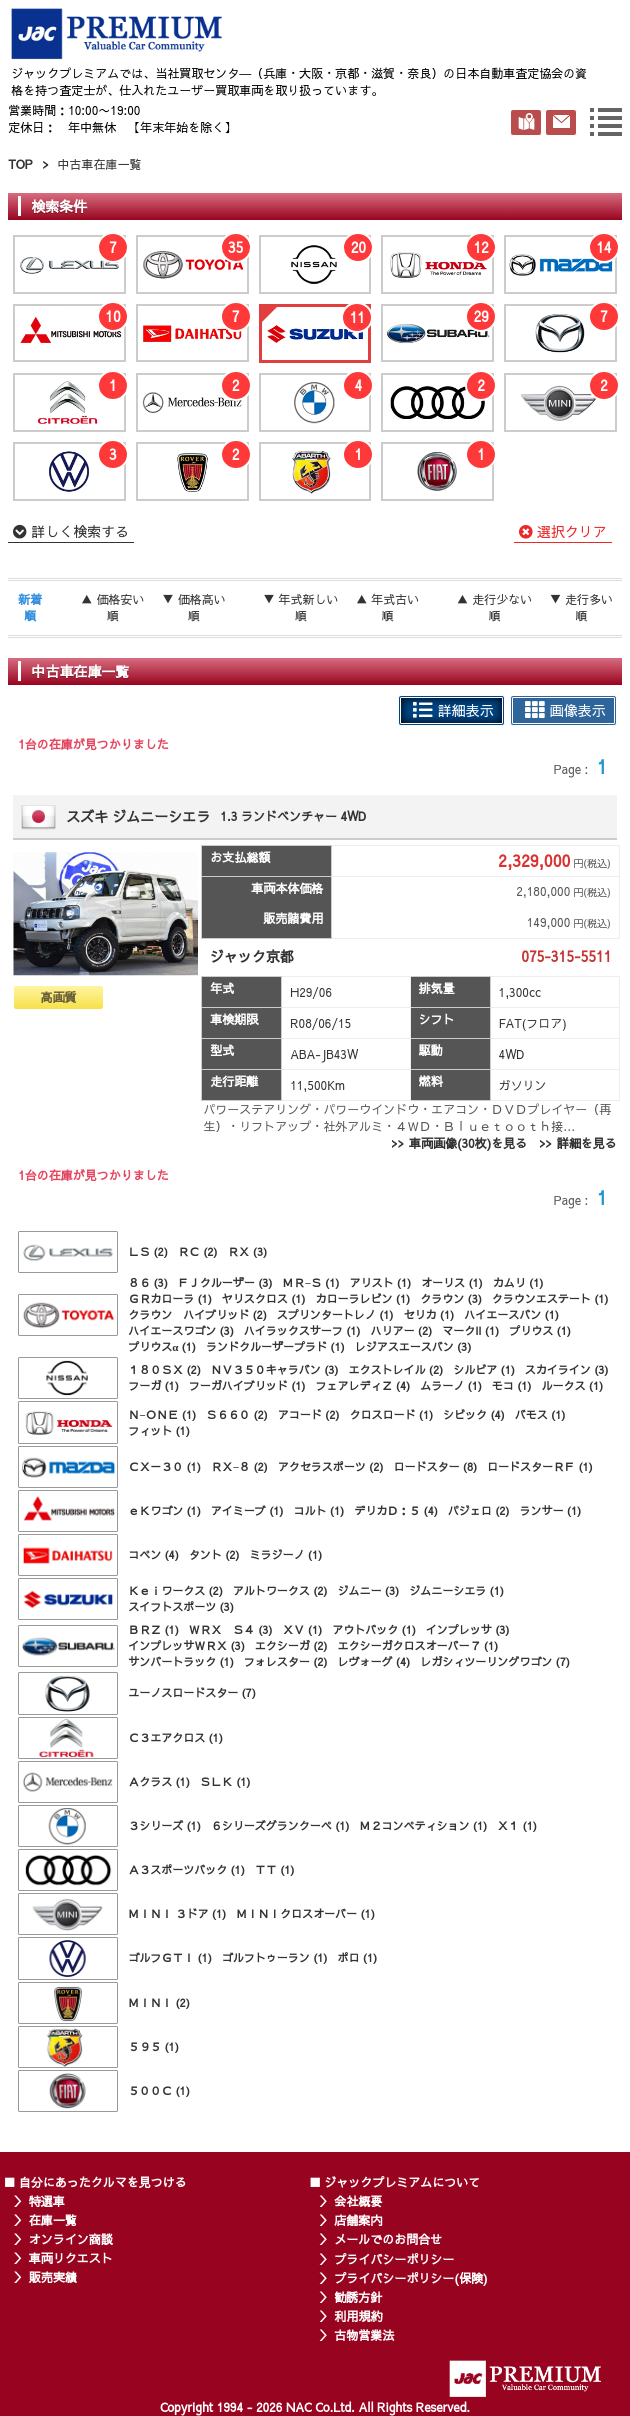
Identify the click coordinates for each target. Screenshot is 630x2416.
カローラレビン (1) (363, 1298)
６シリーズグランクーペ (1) (280, 1825)
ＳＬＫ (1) (225, 1781)
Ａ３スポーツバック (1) (186, 1869)
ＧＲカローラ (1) (170, 1298)
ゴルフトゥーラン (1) (275, 1957)
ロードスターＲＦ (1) (540, 1466)
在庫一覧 (53, 2220)
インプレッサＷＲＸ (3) (186, 1645)
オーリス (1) (452, 1282)
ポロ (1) (358, 1957)
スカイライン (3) (567, 1369)
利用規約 (358, 2316)
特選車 (47, 2201)
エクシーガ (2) (291, 1645)
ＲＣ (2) (198, 1251)
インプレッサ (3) (468, 1629)
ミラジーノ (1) (286, 1554)
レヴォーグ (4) (374, 1661)
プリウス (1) (540, 1330)
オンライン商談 (71, 2239)
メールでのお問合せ (388, 2239)
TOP (20, 164)
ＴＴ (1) (275, 1869)
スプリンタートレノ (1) (335, 1314)
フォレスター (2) (286, 1661)
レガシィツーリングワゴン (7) (495, 1661)
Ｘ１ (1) (517, 1825)
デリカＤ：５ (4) (396, 1510)
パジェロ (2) (479, 1510)
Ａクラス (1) (159, 1781)
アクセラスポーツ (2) (331, 1466)
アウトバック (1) (374, 1629)
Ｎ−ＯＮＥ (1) (162, 1414)
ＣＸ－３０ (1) (164, 1466)
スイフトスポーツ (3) (181, 1606)
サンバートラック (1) (181, 1661)
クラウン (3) (451, 1298)
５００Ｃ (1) (159, 2090)
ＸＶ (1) (303, 1629)
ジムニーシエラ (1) (456, 1590)
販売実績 (53, 2277)
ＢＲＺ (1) (153, 1629)
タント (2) (214, 1554)
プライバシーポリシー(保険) (410, 2278)
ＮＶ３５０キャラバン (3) (275, 1369)
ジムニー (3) (369, 1590)
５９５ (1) (153, 2046)
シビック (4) (474, 1414)
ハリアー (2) (402, 1330)
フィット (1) (159, 1430)
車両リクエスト (71, 2258)
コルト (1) (319, 1510)
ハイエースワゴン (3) (181, 1330)
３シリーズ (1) (164, 1825)
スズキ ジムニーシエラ (138, 816)
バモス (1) (540, 1414)
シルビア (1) (484, 1369)
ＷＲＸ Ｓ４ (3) (231, 1629)
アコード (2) (309, 1414)
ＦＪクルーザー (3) (225, 1282)
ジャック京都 (252, 956)
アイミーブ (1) (247, 1510)
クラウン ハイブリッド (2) (197, 1314)
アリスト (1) (380, 1282)
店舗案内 (358, 2220)
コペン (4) (153, 1554)
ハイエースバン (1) (511, 1314)
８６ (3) (148, 1282)
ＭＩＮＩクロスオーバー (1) (305, 1913)
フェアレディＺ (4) (363, 1385)
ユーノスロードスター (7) (192, 1692)
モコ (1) (512, 1385)
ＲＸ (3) (248, 1251)
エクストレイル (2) (396, 1369)
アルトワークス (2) (280, 1590)
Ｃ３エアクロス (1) (175, 1737)
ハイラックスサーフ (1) (302, 1330)
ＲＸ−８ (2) (239, 1466)
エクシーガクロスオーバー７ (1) (418, 1645)
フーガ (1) (153, 1385)
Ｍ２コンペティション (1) (424, 1825)
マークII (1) (470, 1330)
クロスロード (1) (391, 1414)
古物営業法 (364, 2335)
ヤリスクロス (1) (264, 1298)
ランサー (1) (551, 1510)
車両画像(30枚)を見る (468, 1143)
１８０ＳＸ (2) (164, 1369)
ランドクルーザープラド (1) (275, 1346)
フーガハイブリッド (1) (247, 1385)
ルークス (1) (573, 1385)
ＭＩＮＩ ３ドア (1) (177, 1913)
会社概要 (358, 2201)
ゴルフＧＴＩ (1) (170, 1957)
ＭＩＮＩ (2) (159, 2002)
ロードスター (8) (435, 1466)
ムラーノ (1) (451, 1385)
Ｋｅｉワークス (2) (175, 1590)
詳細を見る (587, 1143)
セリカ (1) (429, 1314)
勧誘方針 (358, 2297)
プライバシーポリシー (394, 2259)
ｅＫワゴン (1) (164, 1510)
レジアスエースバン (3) (413, 1346)
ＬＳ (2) (148, 1251)
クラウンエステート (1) (550, 1298)
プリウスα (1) (162, 1346)
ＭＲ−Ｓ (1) (311, 1282)
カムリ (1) (518, 1282)
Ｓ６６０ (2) (237, 1414)
